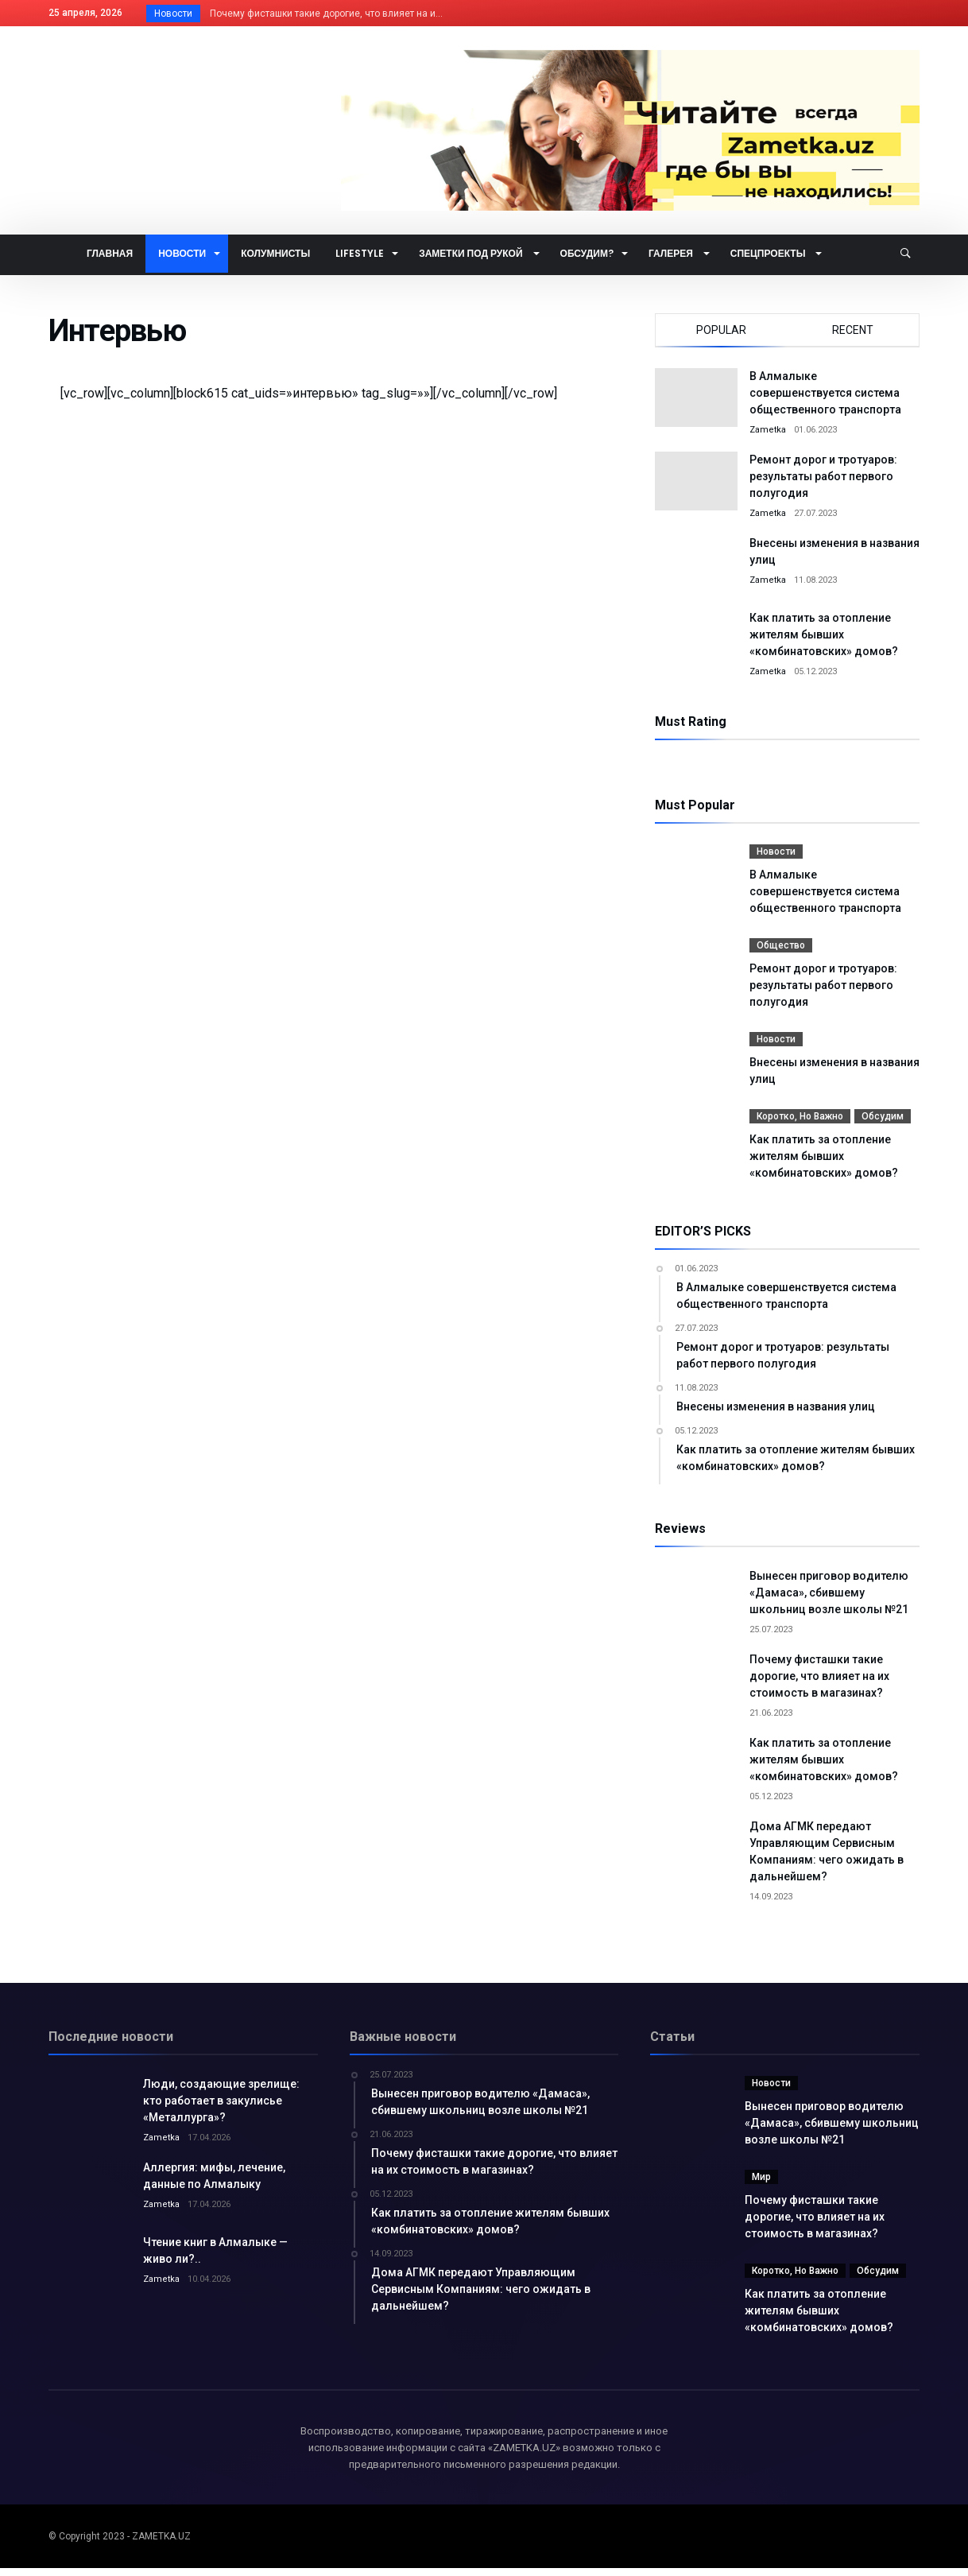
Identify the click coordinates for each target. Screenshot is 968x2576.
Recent (852, 330)
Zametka (767, 430)
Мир (761, 2184)
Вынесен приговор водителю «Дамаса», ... (303, 13)
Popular (721, 330)
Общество (781, 945)
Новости (776, 851)
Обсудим (883, 1116)
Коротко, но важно (800, 1116)
